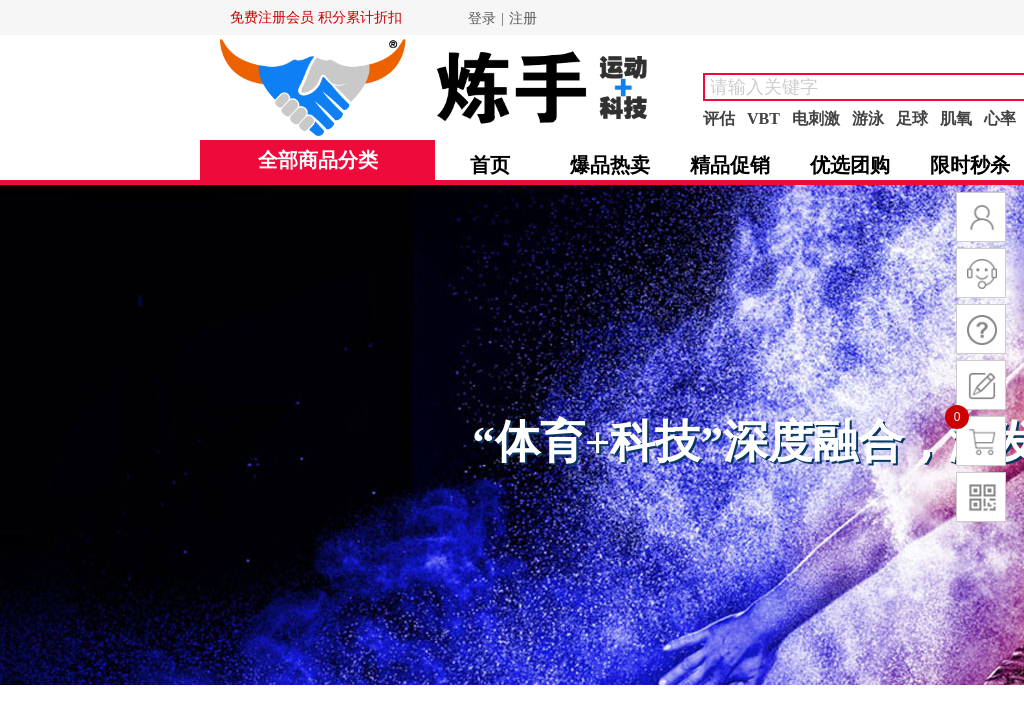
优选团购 (850, 165)
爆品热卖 (610, 165)
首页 (490, 165)
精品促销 (730, 165)
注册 (523, 18)
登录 (482, 18)
